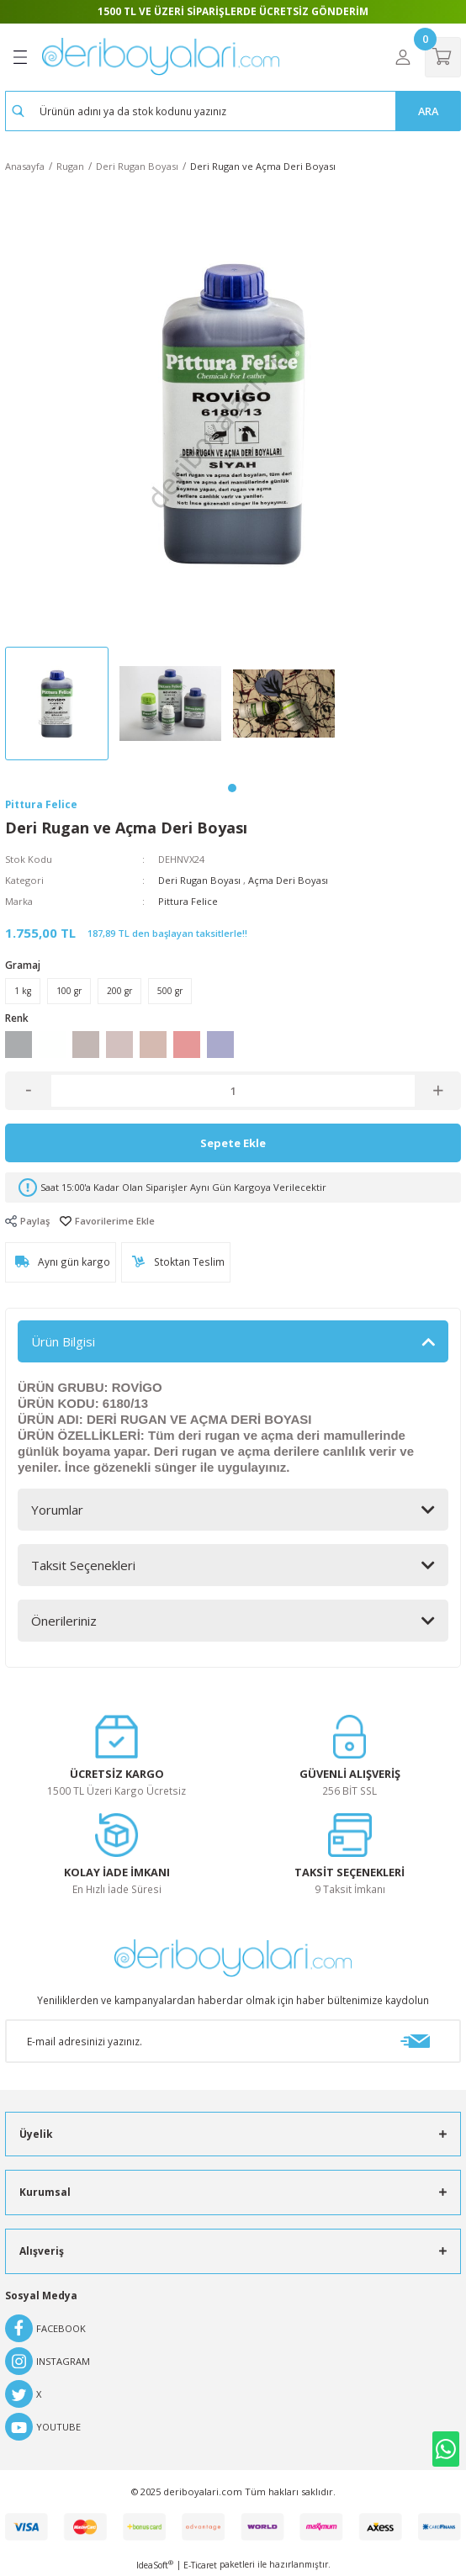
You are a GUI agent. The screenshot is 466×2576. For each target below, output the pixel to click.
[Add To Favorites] (107, 1221)
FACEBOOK (45, 2328)
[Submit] (414, 2041)
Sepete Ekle (233, 1142)
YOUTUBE (43, 2427)
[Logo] (160, 57)
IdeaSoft (154, 2565)
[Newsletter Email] (233, 2041)
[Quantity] (233, 1091)
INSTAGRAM (47, 2361)
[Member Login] (403, 57)
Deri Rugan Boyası (199, 880)
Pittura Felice (188, 901)
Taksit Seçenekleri (83, 1565)
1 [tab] (232, 788)
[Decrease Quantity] (28, 1091)
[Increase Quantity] (438, 1091)
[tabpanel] (62, 708)
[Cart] (443, 57)
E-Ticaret (200, 2565)
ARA (428, 111)
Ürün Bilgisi (63, 1341)
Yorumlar (57, 1509)
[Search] (233, 111)
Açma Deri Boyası (288, 880)
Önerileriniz (64, 1620)
